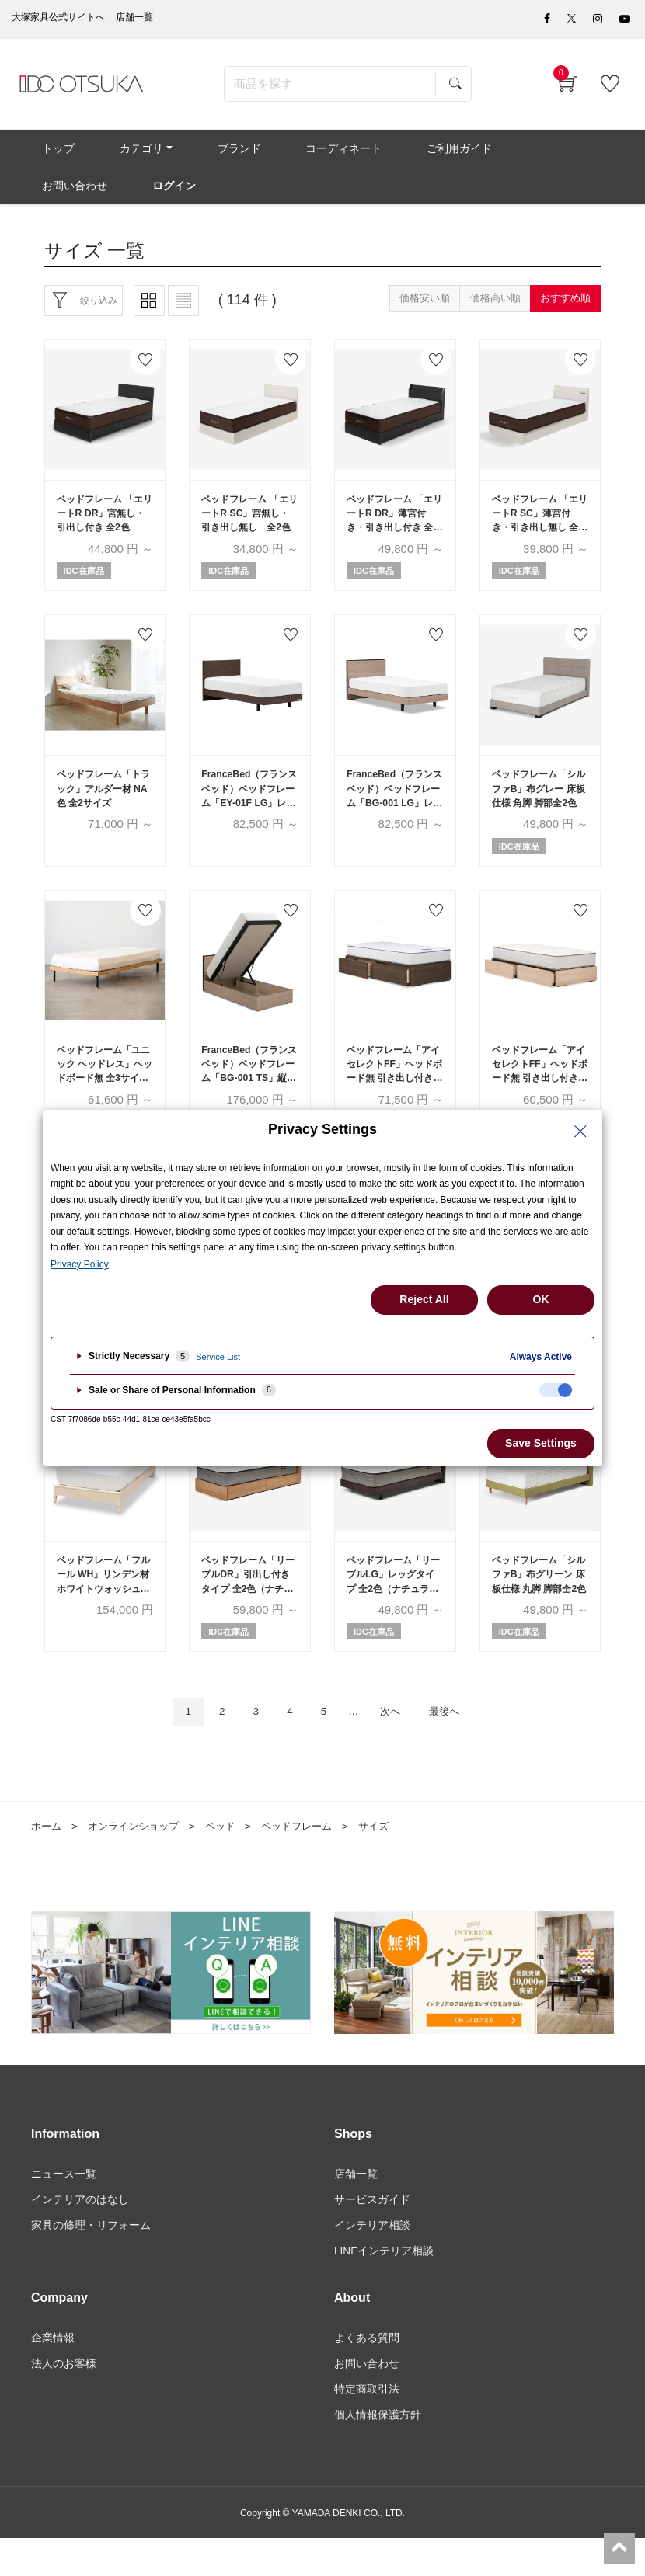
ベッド (230, 1859)
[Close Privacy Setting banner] (580, 1131)
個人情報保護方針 (377, 2452)
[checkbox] (555, 1390)
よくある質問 (366, 2373)
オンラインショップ (139, 1859)
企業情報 (53, 2373)
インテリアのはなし (80, 2233)
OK (541, 1299)
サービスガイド (372, 2233)
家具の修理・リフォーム (91, 2259)
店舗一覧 (356, 2207)
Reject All (423, 1299)
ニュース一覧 (63, 2207)
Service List (218, 1356)
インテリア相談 (372, 2259)
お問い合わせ (366, 2399)
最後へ (454, 1744)
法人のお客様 (63, 2399)
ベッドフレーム (311, 1859)
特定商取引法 (366, 2425)
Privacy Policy (80, 1264)
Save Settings (541, 1443)
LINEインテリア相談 (384, 2285)
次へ (394, 1744)
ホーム (47, 1859)
